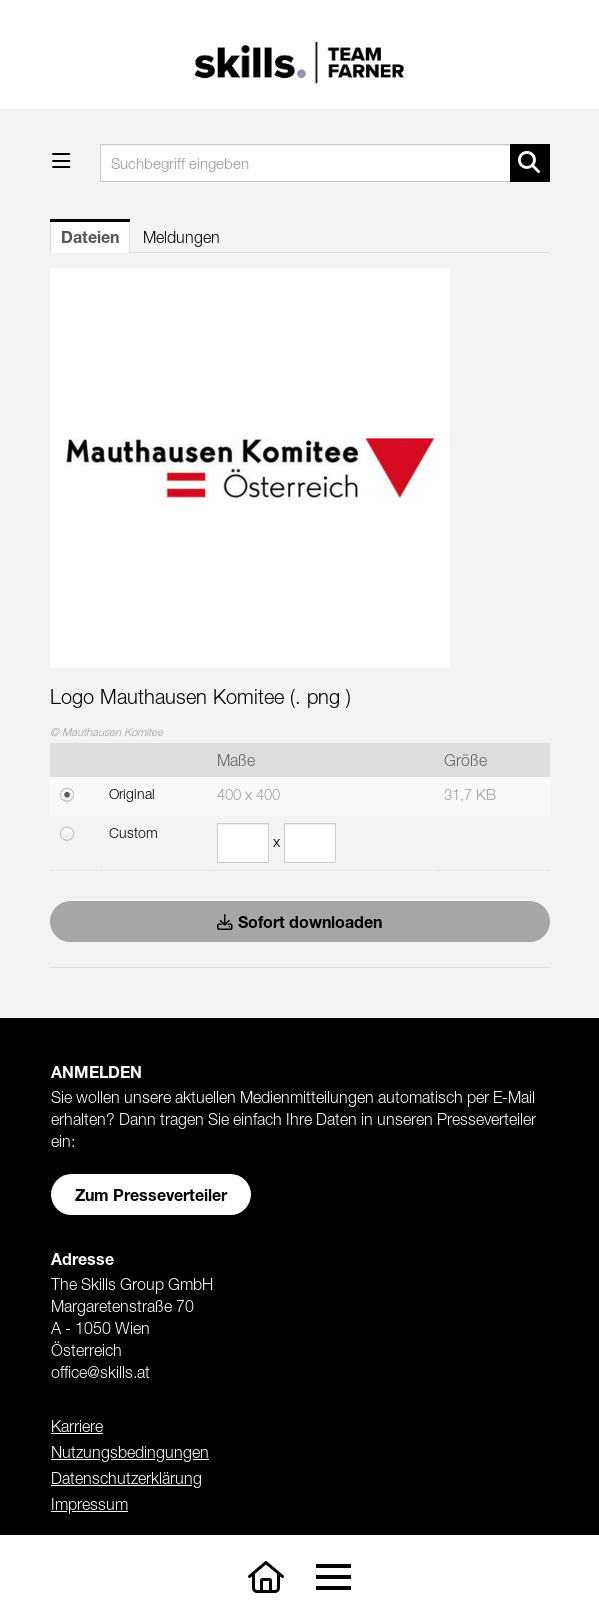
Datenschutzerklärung (126, 1478)
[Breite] (243, 843)
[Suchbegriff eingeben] (325, 163)
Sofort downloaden (299, 921)
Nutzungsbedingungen (130, 1452)
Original (132, 793)
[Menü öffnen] (61, 160)
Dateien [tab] (90, 236)
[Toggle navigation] (333, 1577)
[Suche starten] (530, 163)
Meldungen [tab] (181, 237)
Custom (133, 832)
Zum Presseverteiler (151, 1194)
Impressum (89, 1504)
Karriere (77, 1426)
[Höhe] (310, 843)
